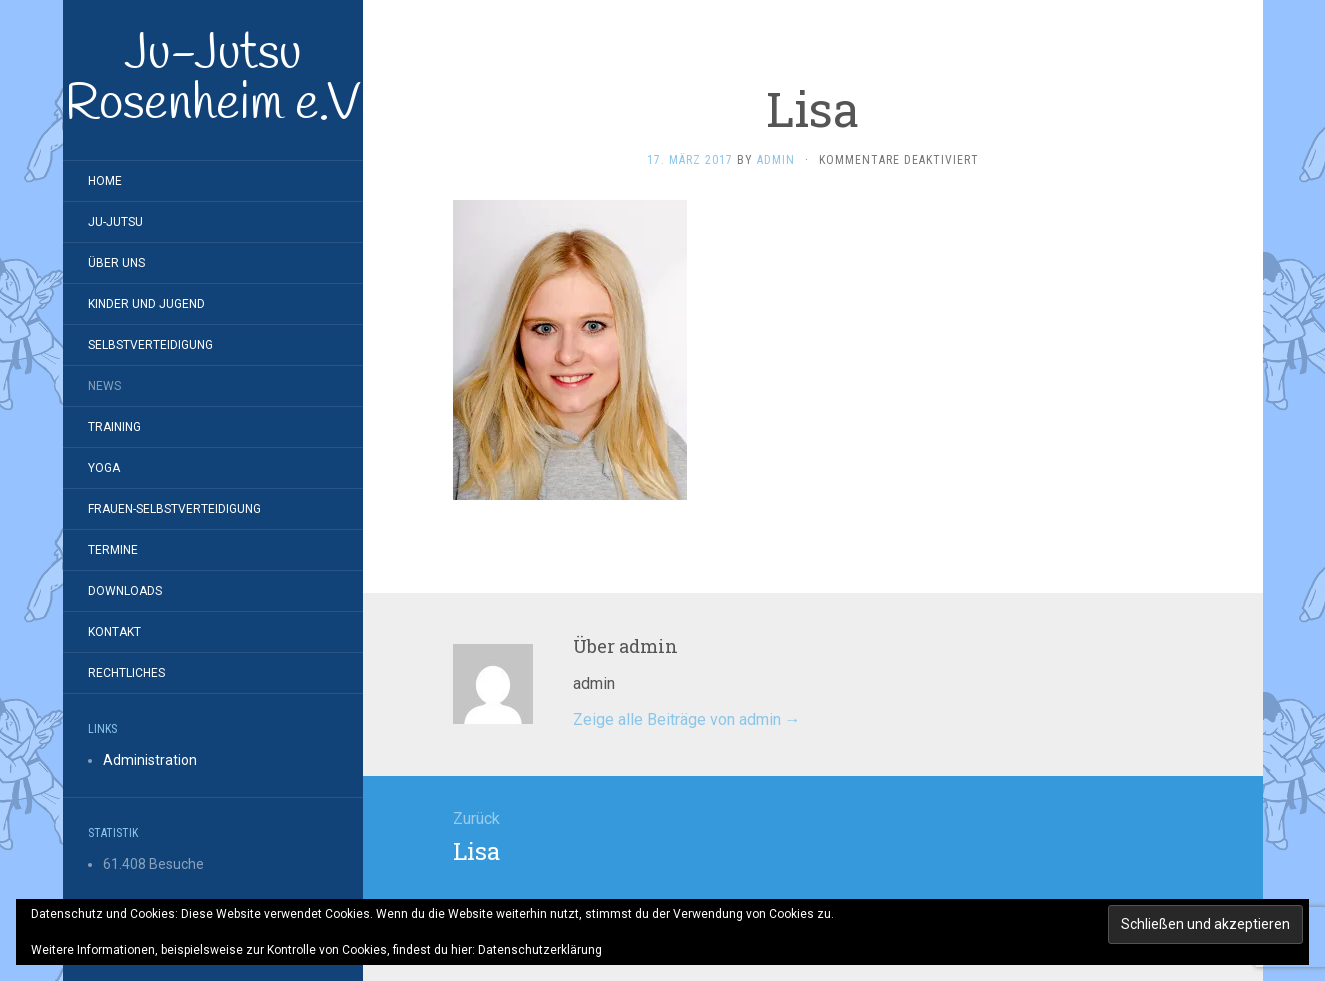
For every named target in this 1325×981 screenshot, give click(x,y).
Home (105, 181)
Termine (113, 550)
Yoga (104, 468)
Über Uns (116, 263)
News (104, 386)
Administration (150, 760)
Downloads (125, 591)
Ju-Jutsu (115, 222)
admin (776, 160)
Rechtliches (126, 673)
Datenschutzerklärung (540, 950)
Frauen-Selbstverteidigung (174, 509)
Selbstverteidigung (150, 345)
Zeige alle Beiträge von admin (687, 719)
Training (114, 427)
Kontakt (114, 632)
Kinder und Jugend (146, 304)
